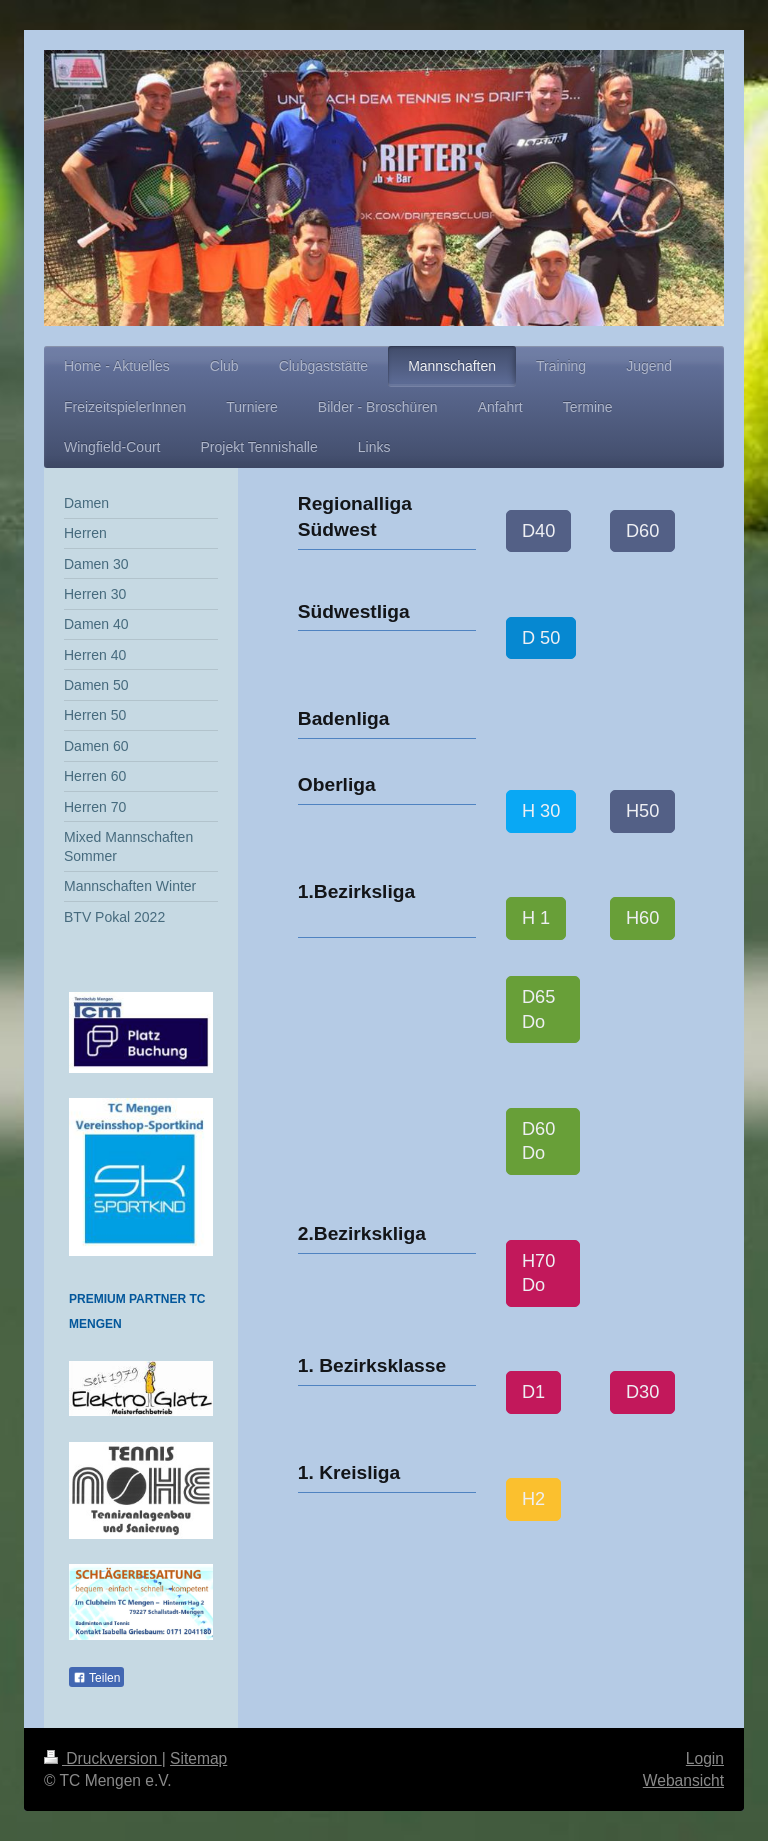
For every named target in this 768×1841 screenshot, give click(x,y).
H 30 (541, 811)
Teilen (96, 1678)
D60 (642, 531)
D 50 (541, 638)
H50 (642, 811)
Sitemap (198, 1758)
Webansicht (683, 1780)
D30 (642, 1392)
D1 (533, 1392)
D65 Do (538, 1009)
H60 (642, 918)
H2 (533, 1499)
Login (705, 1758)
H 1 (536, 918)
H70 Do (538, 1273)
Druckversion (103, 1758)
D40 (538, 531)
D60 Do (538, 1141)
